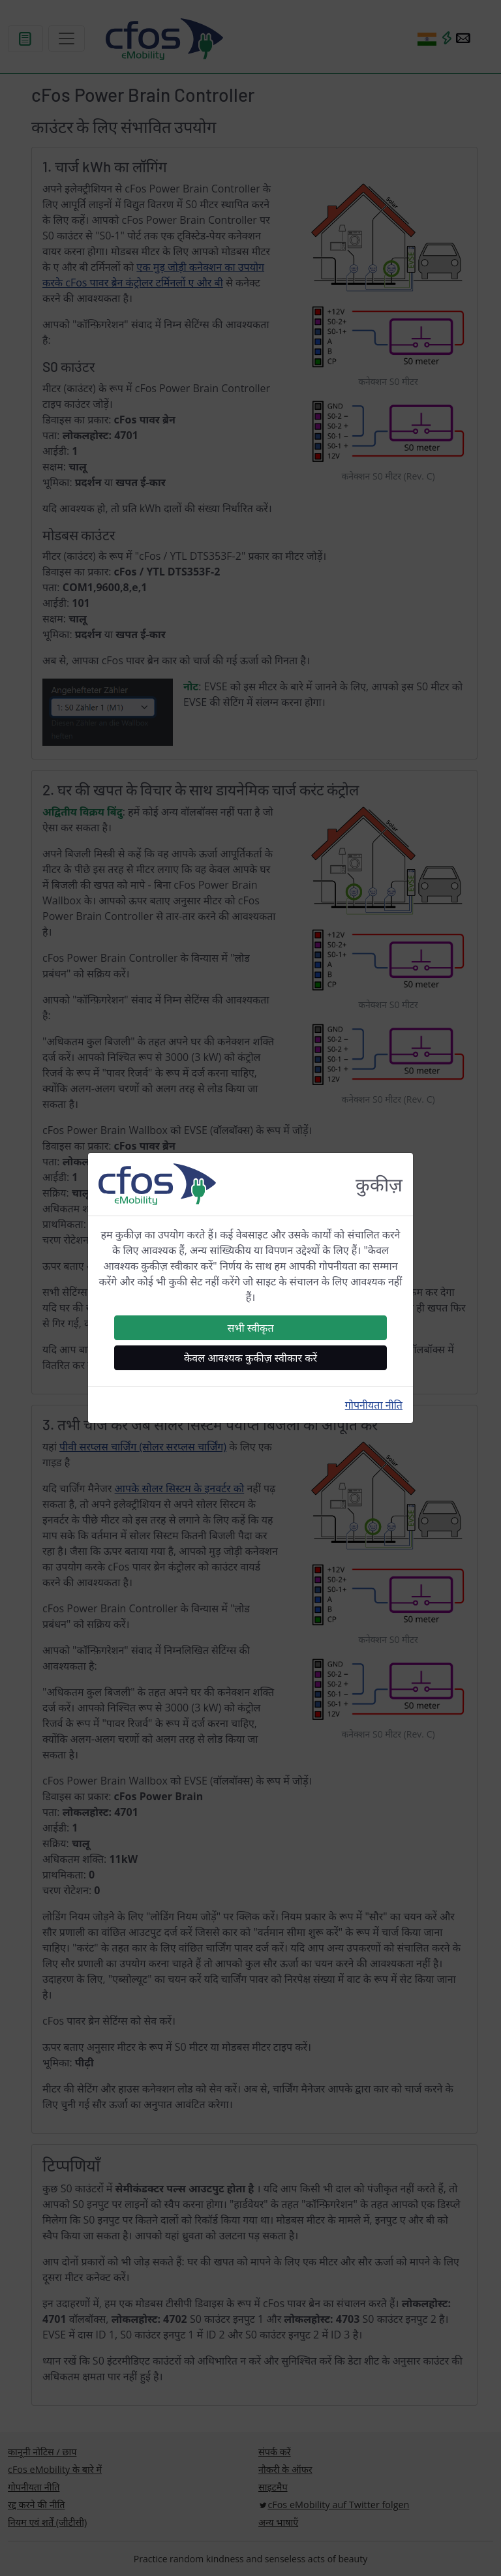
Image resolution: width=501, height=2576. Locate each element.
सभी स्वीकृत (250, 1328)
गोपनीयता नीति (373, 1405)
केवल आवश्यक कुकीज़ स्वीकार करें (250, 1358)
